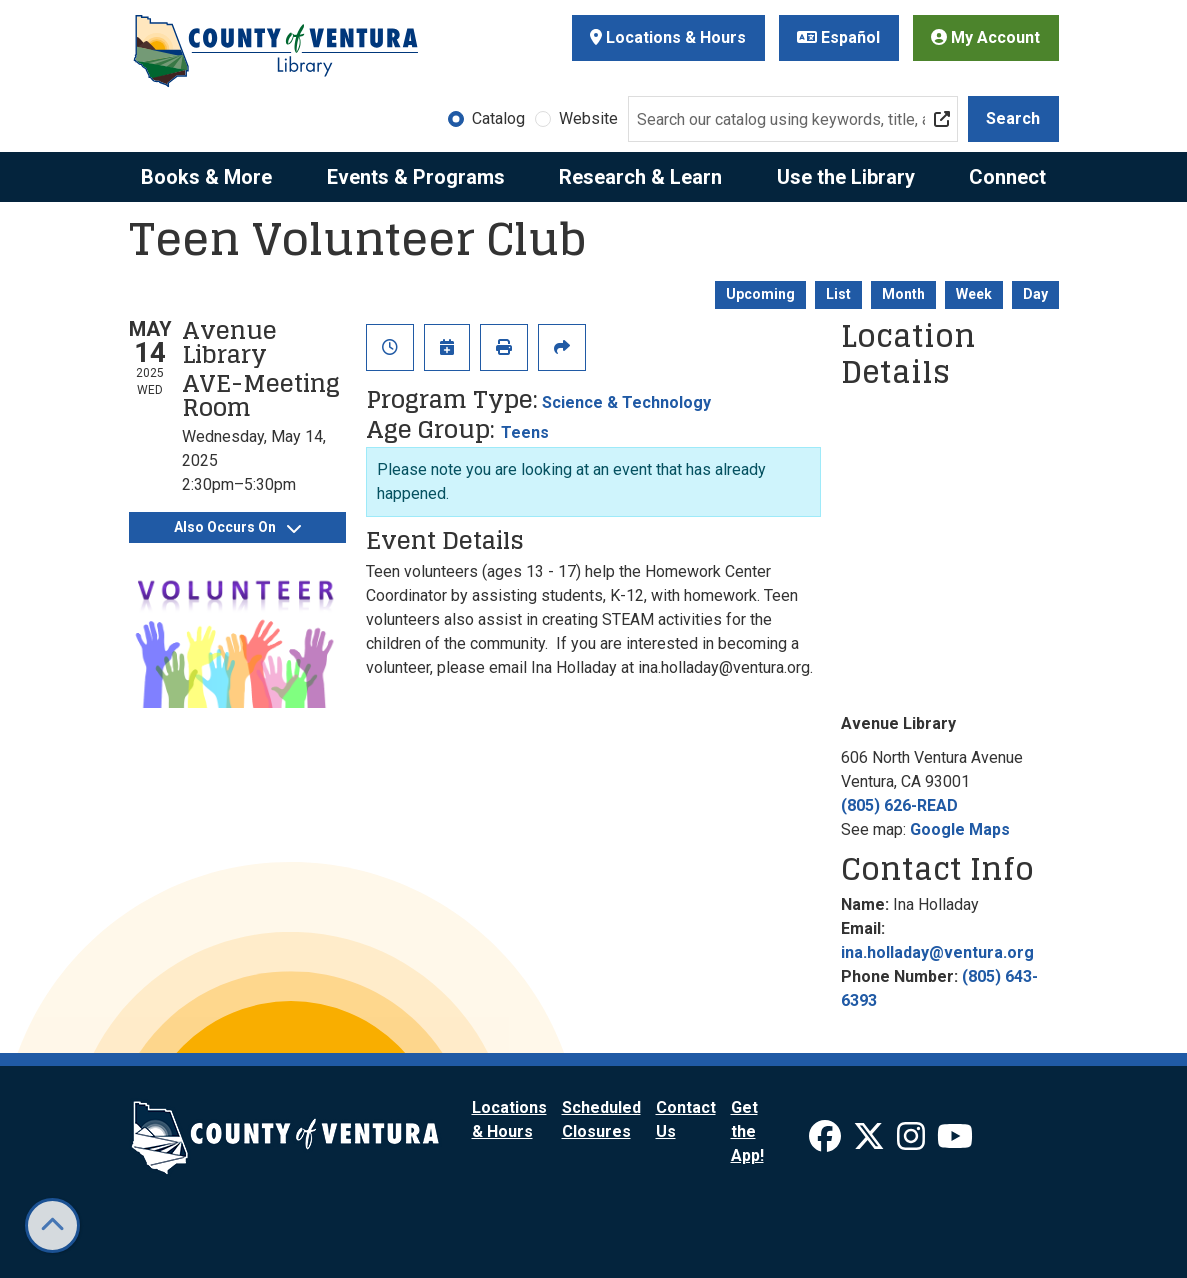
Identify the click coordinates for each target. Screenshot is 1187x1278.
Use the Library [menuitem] (846, 177)
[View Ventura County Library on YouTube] (955, 1142)
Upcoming (760, 294)
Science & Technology (626, 402)
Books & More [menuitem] (206, 177)
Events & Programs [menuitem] (416, 177)
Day (1035, 294)
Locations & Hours (668, 37)
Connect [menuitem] (1007, 177)
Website (588, 118)
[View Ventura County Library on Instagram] (913, 1142)
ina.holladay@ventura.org (937, 952)
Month (903, 294)
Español (838, 37)
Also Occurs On (237, 527)
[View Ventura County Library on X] (871, 1142)
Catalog (498, 118)
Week (974, 294)
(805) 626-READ (899, 805)
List (838, 294)
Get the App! (747, 1131)
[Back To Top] (52, 1225)
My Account (985, 37)
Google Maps (960, 829)
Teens (525, 432)
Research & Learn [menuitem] (640, 177)
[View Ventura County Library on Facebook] (827, 1142)
